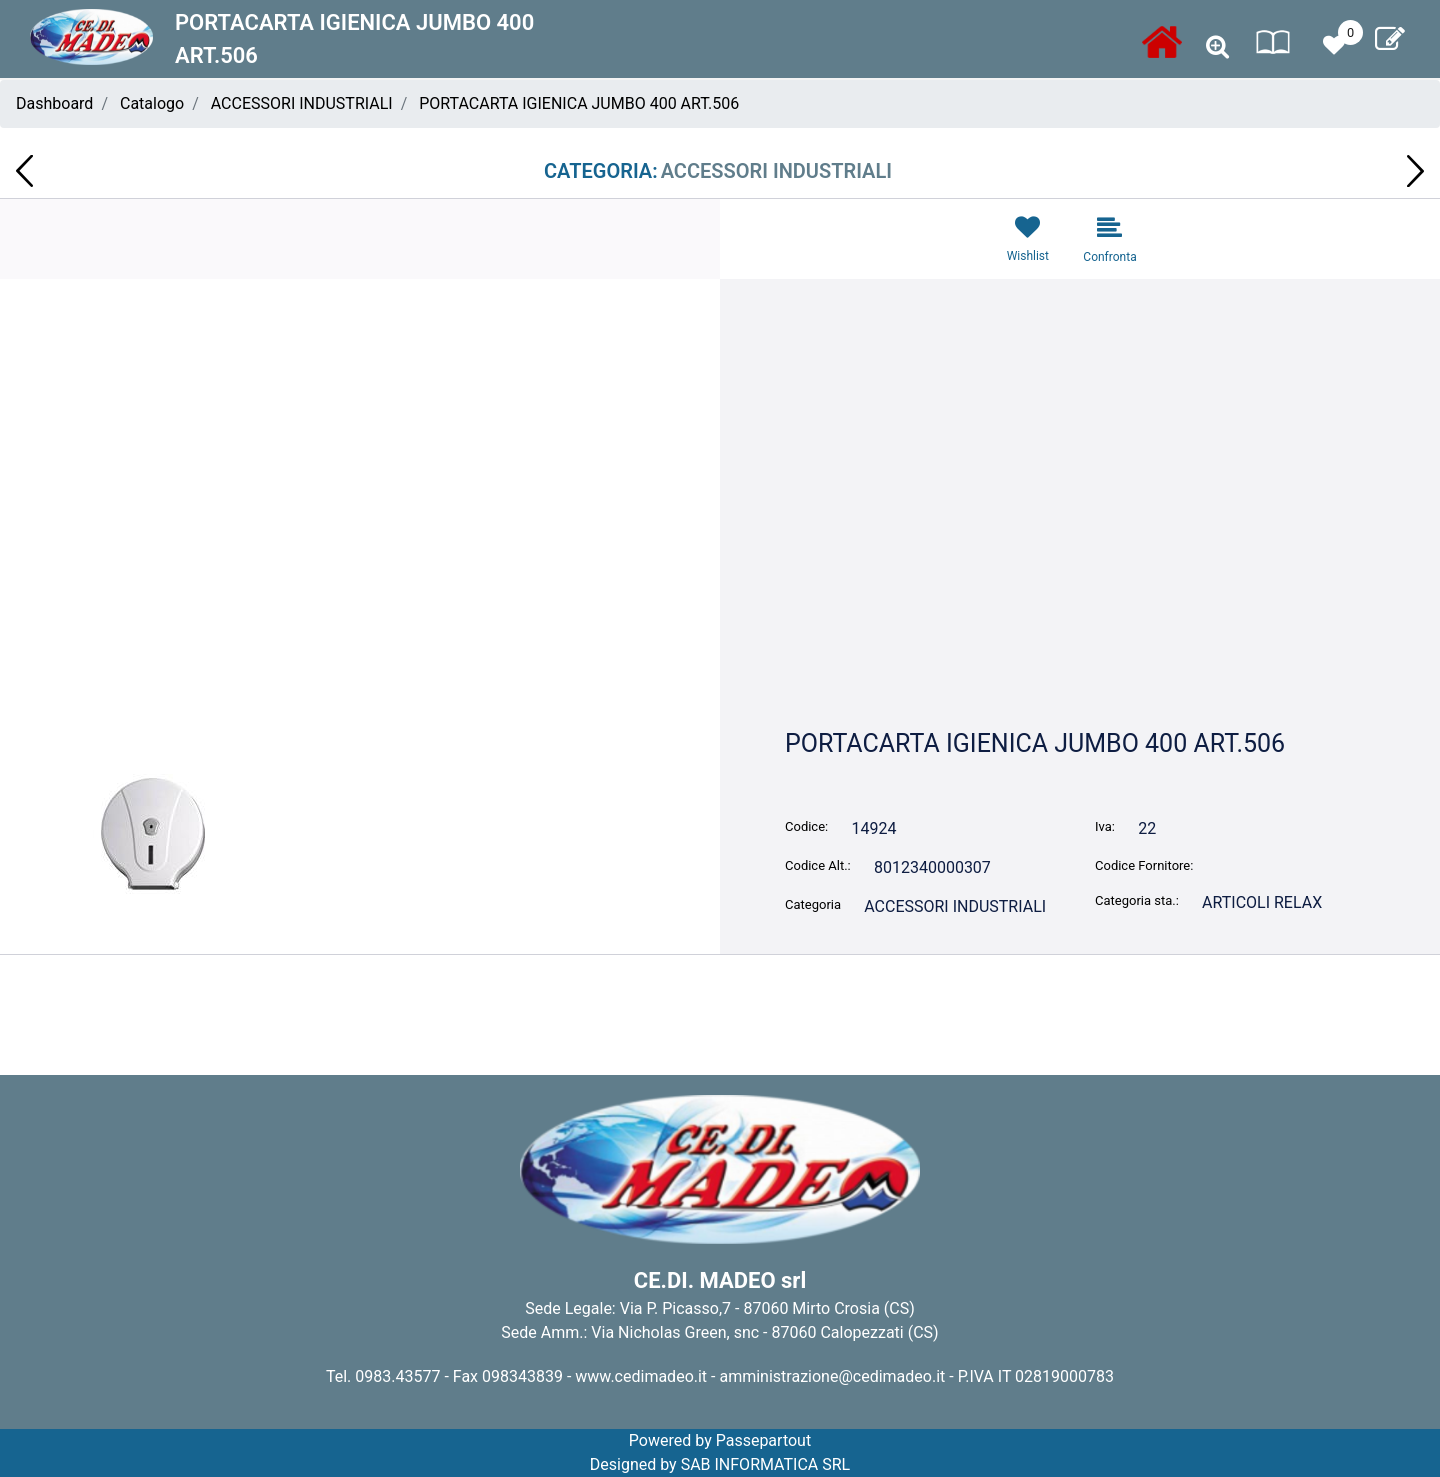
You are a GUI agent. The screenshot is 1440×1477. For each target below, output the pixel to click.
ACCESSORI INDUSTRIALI (302, 103)
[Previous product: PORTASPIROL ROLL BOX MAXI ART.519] (24, 171)
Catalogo (152, 103)
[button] (360, 562)
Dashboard (54, 103)
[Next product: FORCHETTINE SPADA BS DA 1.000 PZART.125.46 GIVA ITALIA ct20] (1415, 171)
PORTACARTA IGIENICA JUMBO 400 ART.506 (579, 103)
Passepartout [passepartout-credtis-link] (763, 1440)
